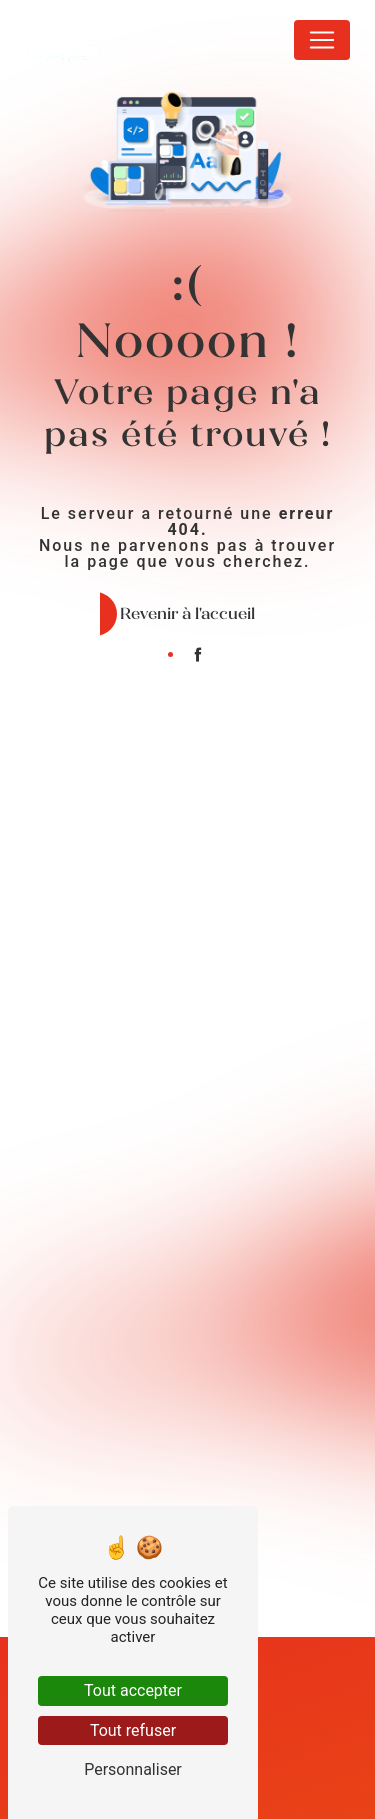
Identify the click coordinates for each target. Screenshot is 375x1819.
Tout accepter (133, 1690)
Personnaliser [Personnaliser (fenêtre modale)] (133, 1769)
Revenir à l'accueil (187, 613)
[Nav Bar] (322, 40)
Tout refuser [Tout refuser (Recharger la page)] (133, 1730)
